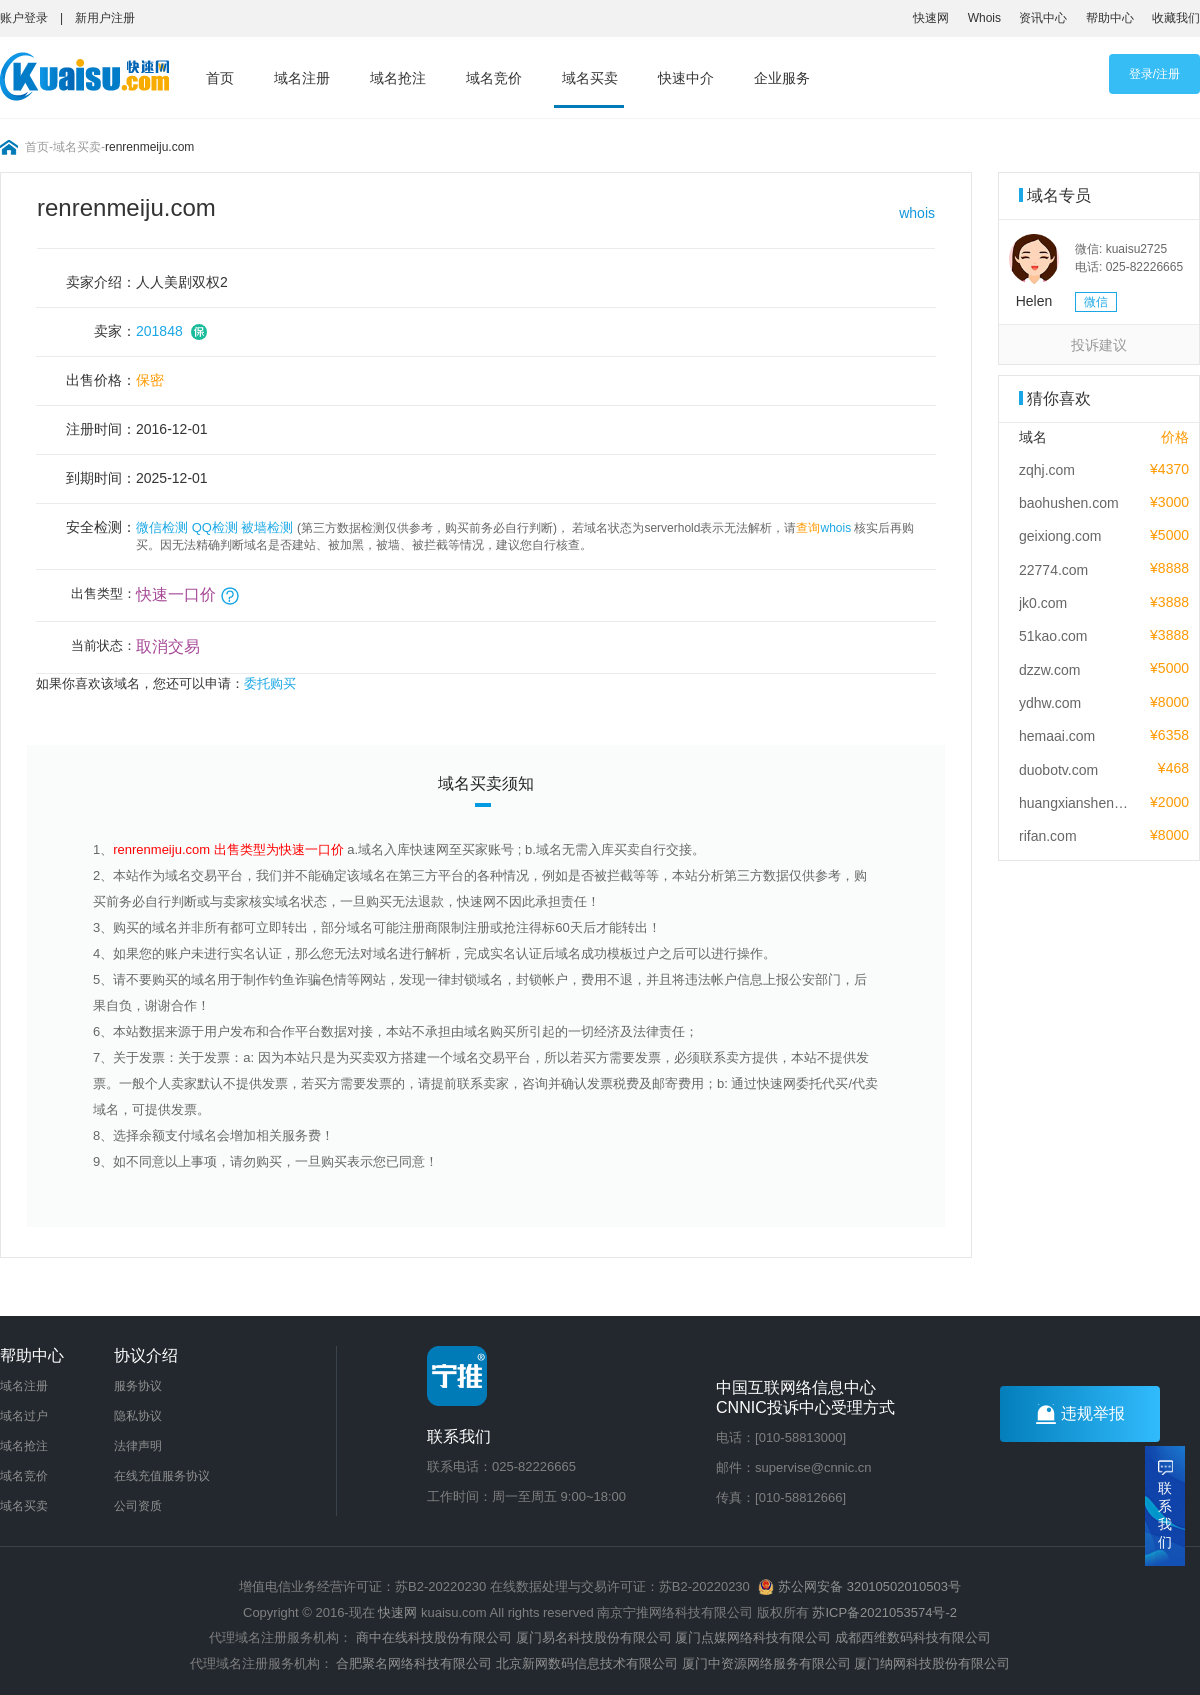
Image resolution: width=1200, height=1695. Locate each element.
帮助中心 (1110, 18)
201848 (159, 331)
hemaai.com (1057, 736)
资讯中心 (1043, 18)
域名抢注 (398, 78)
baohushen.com (1069, 503)
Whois (984, 18)
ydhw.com (1050, 703)
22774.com (1053, 570)
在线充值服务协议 (162, 1476)
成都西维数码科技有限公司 (913, 1637)
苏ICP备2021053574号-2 (884, 1612)
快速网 (931, 18)
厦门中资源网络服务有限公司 (766, 1663)
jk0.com (1043, 603)
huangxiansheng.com (1075, 803)
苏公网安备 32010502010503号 (859, 1586)
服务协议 (138, 1386)
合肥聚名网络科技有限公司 (414, 1663)
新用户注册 (105, 18)
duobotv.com (1058, 770)
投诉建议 (1099, 345)
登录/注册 (1154, 74)
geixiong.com (1060, 536)
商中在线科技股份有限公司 (434, 1637)
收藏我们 (1176, 18)
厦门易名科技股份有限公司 (596, 1637)
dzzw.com (1049, 670)
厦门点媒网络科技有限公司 (753, 1637)
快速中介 (686, 78)
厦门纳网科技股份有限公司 (932, 1663)
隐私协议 (138, 1416)
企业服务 (782, 78)
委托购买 (270, 683)
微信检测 (162, 527)
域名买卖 (590, 78)
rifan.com (1048, 836)
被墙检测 (267, 527)
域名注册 (302, 78)
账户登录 (24, 18)
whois (917, 213)
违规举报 (1080, 1414)
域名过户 (24, 1416)
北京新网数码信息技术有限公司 (587, 1663)
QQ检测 (215, 527)
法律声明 (138, 1446)
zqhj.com (1047, 470)
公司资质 (138, 1506)
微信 (1096, 302)
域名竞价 (494, 78)
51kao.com (1053, 636)
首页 (220, 78)
